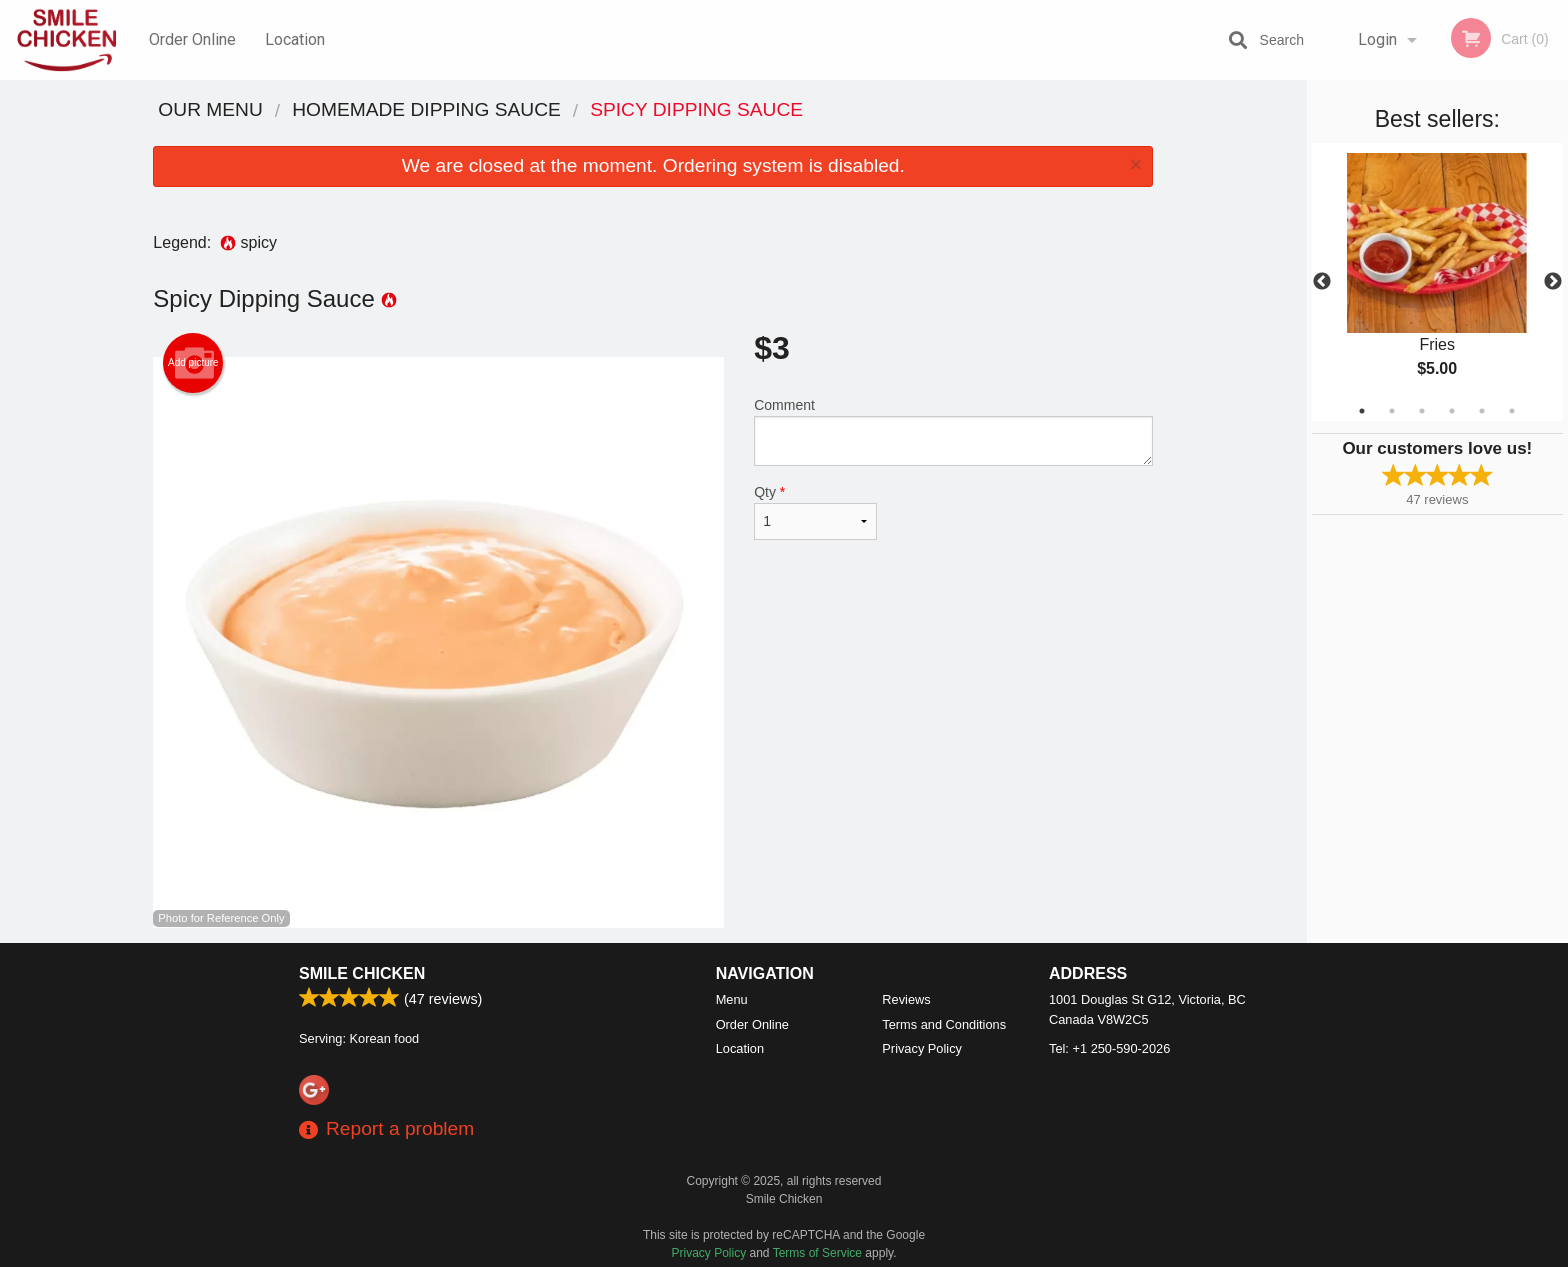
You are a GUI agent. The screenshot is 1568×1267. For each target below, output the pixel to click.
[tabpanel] (1437, 282)
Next (1553, 282)
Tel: (1109, 1048)
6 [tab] (1512, 411)
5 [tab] (1482, 411)
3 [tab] (1422, 411)
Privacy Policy (922, 1048)
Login (1377, 39)
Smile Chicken (362, 973)
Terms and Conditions (944, 1024)
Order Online (192, 39)
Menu (732, 999)
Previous (1322, 282)
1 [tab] (1362, 411)
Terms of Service (817, 1253)
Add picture (193, 363)
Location (295, 39)
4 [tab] (1452, 411)
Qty (815, 512)
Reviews (906, 999)
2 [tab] (1392, 411)
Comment (953, 431)
